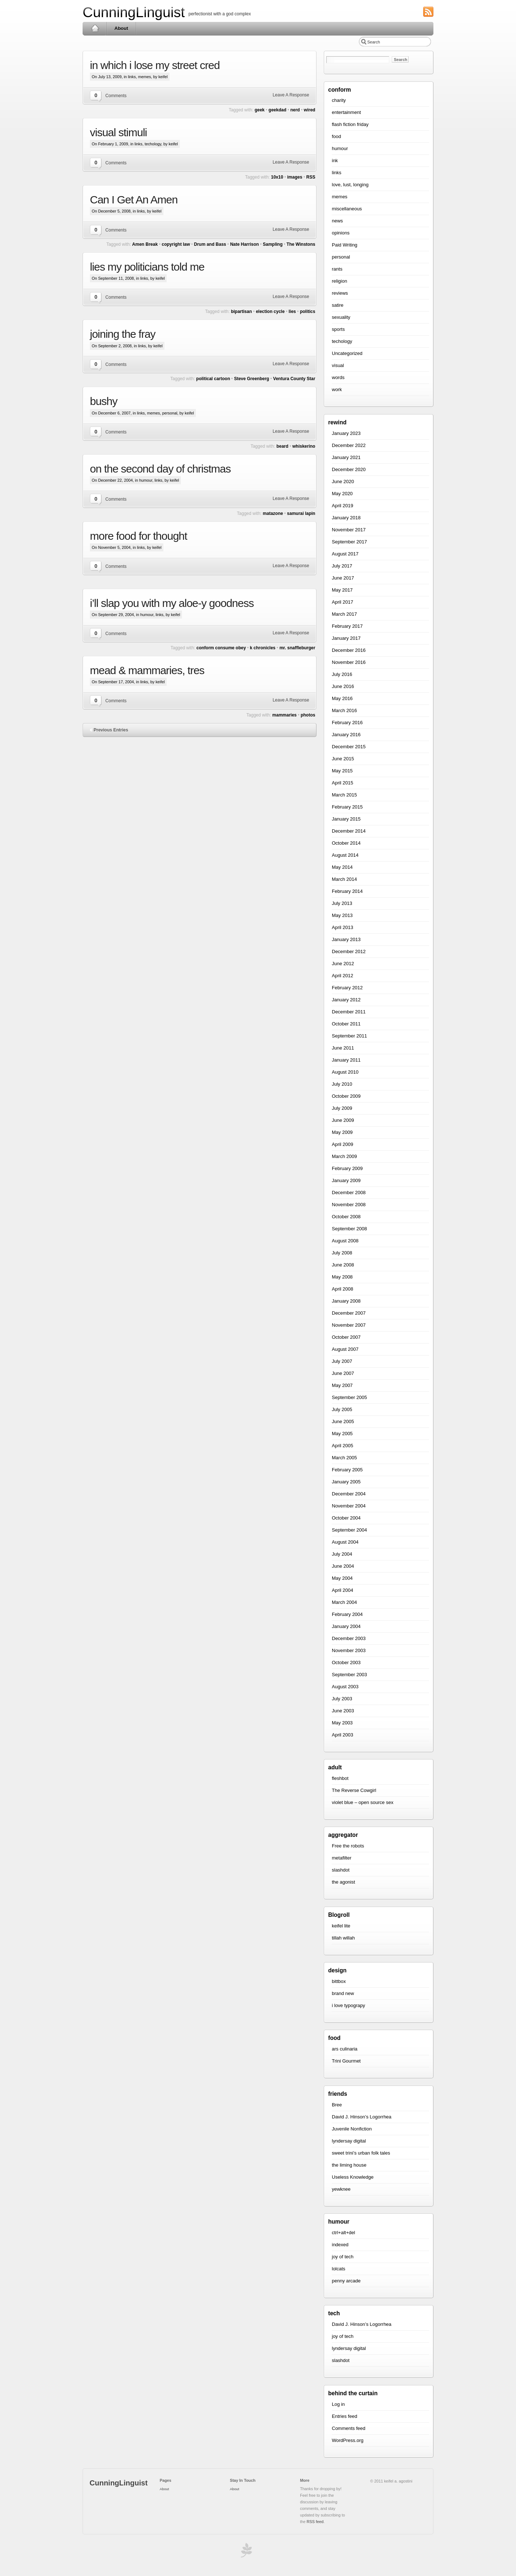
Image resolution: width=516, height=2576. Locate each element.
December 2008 (349, 1192)
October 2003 (346, 1662)
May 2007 (342, 1385)
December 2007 (349, 1313)
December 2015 (349, 746)
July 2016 (342, 674)
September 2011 (349, 1036)
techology (153, 144)
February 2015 (347, 807)
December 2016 (349, 650)
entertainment (346, 112)
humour (145, 480)
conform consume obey (221, 647)
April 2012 (342, 975)
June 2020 (343, 481)
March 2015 (344, 795)
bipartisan (241, 311)
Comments (115, 95)
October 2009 (346, 1096)
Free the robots (348, 1846)
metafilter (341, 1858)
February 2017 (347, 626)
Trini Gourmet (346, 2061)
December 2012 (349, 951)
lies (292, 311)
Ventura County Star (294, 378)
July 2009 (342, 1108)
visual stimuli (118, 132)
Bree (337, 2104)
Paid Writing (344, 245)
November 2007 (349, 1325)
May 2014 (342, 867)
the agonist (343, 1882)
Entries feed (344, 2416)
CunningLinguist (134, 12)
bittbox (339, 1981)
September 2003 (349, 1674)
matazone (273, 513)
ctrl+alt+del (343, 2232)
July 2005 (342, 1409)
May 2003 (342, 1722)
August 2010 (345, 1072)
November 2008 (349, 1204)
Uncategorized (347, 353)
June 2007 (343, 1373)
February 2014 (347, 891)
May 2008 (342, 1277)
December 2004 (349, 1494)
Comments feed (348, 2428)
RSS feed (315, 2521)
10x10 (277, 177)
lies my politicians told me (147, 267)
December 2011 (349, 1011)
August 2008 (345, 1240)
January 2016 (346, 734)
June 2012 (343, 963)
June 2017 (343, 578)
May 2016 (342, 698)
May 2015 (342, 770)
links (132, 76)
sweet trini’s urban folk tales (361, 2153)
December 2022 (349, 445)
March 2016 (344, 710)
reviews (340, 293)
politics (307, 311)
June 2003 (343, 1710)
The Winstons (301, 244)
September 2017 (349, 541)
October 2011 (346, 1024)
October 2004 (346, 1518)
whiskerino (303, 446)
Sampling (272, 244)
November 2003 (349, 1650)
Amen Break (145, 244)
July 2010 (342, 1084)
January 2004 (346, 1626)
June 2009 (343, 1120)
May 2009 (342, 1132)
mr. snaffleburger (297, 647)
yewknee (341, 2189)
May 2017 (342, 590)
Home (95, 28)
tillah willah (343, 1938)
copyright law (176, 244)
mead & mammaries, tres (147, 670)
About (121, 28)
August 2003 (345, 1686)
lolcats (338, 2268)
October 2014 (346, 843)
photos (308, 715)
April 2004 (342, 1590)
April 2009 (342, 1144)
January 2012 (346, 999)
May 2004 (342, 1578)
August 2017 (345, 554)
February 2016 (347, 722)
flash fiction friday (350, 124)
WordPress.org (347, 2440)
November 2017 (349, 529)
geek (260, 109)
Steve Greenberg (251, 378)
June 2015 (343, 758)
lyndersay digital (349, 2141)
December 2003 (349, 1638)
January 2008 (346, 1301)
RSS (310, 177)
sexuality (341, 317)
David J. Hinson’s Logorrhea (361, 2117)
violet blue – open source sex (362, 1802)
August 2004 (345, 1542)
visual (338, 365)
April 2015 (342, 783)
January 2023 (346, 433)
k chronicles (263, 647)
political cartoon (213, 378)
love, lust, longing (350, 184)
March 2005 (344, 1457)
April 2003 (342, 1735)
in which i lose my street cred (155, 65)
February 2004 (347, 1614)
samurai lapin (301, 513)
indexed (340, 2244)
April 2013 (342, 927)
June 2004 (343, 1566)
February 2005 (347, 1469)
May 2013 (342, 915)
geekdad (278, 109)
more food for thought (138, 536)
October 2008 (346, 1216)
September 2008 (349, 1228)
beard (282, 446)
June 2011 (343, 1048)
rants (337, 269)
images (294, 177)
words (338, 377)
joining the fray (122, 334)
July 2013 (342, 903)
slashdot (340, 1870)
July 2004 (342, 1554)
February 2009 (347, 1168)
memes (144, 76)
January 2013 (346, 939)
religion (339, 281)
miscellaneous (347, 208)
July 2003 (342, 1698)
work (337, 389)
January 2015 (346, 819)
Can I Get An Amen (134, 200)
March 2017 (344, 614)
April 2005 (342, 1445)
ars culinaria (344, 2049)
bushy (103, 401)
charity (339, 100)
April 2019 (342, 505)
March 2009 (344, 1156)
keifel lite (341, 1926)
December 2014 (349, 831)
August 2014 (345, 855)
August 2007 (345, 1349)
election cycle (270, 311)
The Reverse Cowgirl (354, 1790)
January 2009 (346, 1180)
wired (309, 109)
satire (338, 305)
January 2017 (346, 638)
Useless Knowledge (352, 2177)
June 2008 (343, 1265)
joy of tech (342, 2256)
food (336, 136)
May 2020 (342, 493)
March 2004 (344, 1602)
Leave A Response (291, 95)
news (337, 220)
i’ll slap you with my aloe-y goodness (172, 603)
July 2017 (342, 566)
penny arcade (346, 2280)
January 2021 (346, 457)
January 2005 (346, 1481)
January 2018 (346, 517)
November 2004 (349, 1506)
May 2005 (342, 1433)
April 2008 (342, 1289)
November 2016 (349, 662)
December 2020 (349, 469)
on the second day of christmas (160, 469)
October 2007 (346, 1337)
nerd (295, 109)
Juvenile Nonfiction (352, 2129)
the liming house (349, 2165)
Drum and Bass (210, 244)
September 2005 (349, 1397)
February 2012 (347, 987)
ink (335, 160)
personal (169, 413)
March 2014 (344, 879)
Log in (338, 2404)
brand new (343, 1993)
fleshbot (340, 1778)
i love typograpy (348, 2005)
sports (338, 329)
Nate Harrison (244, 244)
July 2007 (342, 1361)
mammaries (284, 715)
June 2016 (343, 686)
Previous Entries (111, 730)
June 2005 (343, 1421)
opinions (340, 233)
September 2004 (349, 1530)
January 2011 (346, 1060)
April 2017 (342, 602)
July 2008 (342, 1252)
